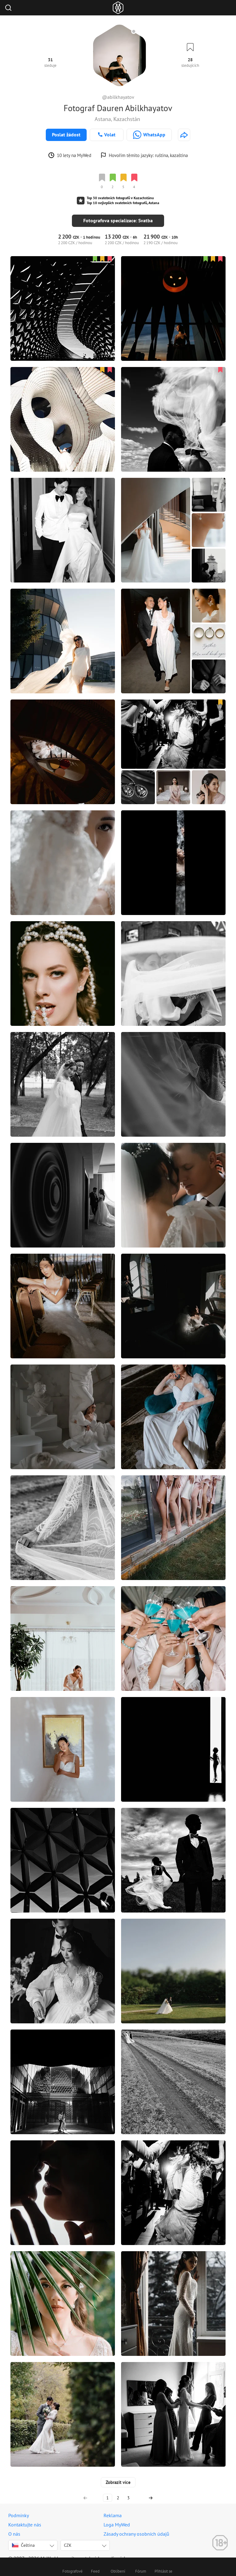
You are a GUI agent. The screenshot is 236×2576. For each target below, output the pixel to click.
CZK (68, 2538)
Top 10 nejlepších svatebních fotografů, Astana (123, 202)
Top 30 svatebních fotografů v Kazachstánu (120, 198)
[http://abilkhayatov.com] (184, 135)
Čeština (23, 2538)
